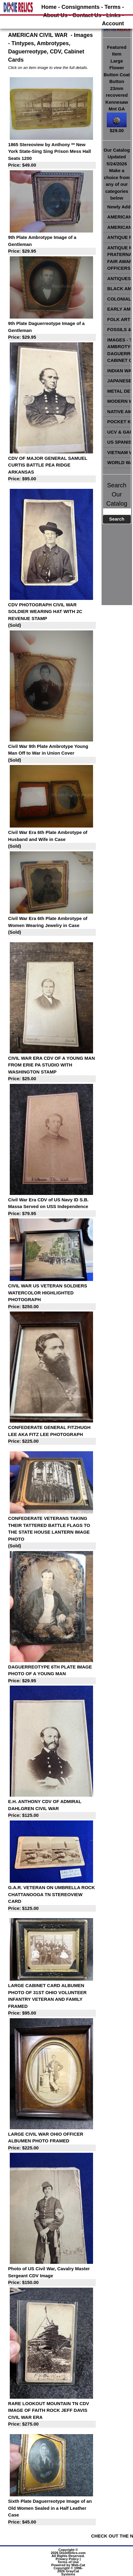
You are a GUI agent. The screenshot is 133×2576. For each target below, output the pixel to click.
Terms (113, 7)
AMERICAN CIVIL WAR (38, 35)
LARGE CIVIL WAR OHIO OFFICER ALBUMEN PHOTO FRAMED (52, 2141)
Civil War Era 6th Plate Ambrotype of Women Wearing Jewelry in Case (52, 926)
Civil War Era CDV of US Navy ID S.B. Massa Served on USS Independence (52, 1207)
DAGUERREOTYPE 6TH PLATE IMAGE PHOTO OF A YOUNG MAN (52, 1674)
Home (49, 7)
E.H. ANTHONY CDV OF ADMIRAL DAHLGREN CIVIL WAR (52, 1809)
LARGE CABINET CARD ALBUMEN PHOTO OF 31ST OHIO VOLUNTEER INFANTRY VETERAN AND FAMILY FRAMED (52, 2000)
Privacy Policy (67, 2559)
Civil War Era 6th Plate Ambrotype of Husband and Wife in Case (52, 840)
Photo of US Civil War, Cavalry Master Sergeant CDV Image (52, 2276)
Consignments (81, 7)
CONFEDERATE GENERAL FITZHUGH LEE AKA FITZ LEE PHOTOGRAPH (52, 1435)
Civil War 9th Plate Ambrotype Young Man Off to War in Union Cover (52, 754)
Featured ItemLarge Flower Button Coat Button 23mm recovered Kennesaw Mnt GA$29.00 (117, 89)
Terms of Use (68, 2562)
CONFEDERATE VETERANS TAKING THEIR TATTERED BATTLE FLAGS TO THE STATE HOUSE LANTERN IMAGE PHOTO (52, 1533)
